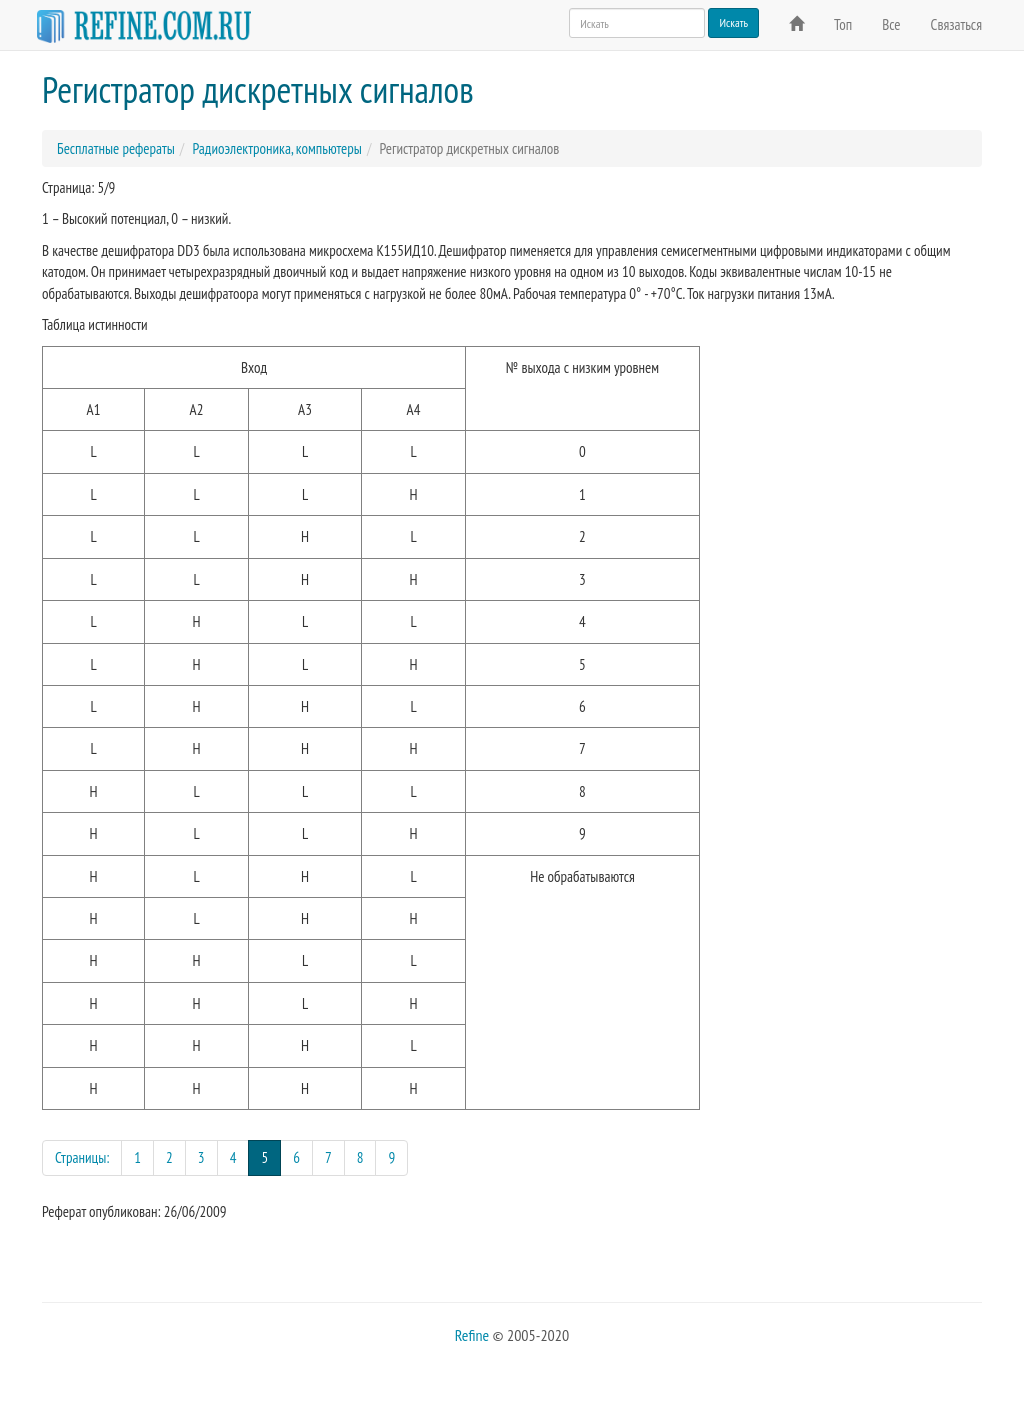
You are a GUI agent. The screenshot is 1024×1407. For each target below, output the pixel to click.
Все (891, 24)
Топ (843, 24)
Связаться (956, 24)
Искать (733, 22)
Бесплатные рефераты (116, 148)
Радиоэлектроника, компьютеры (276, 148)
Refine (472, 1335)
